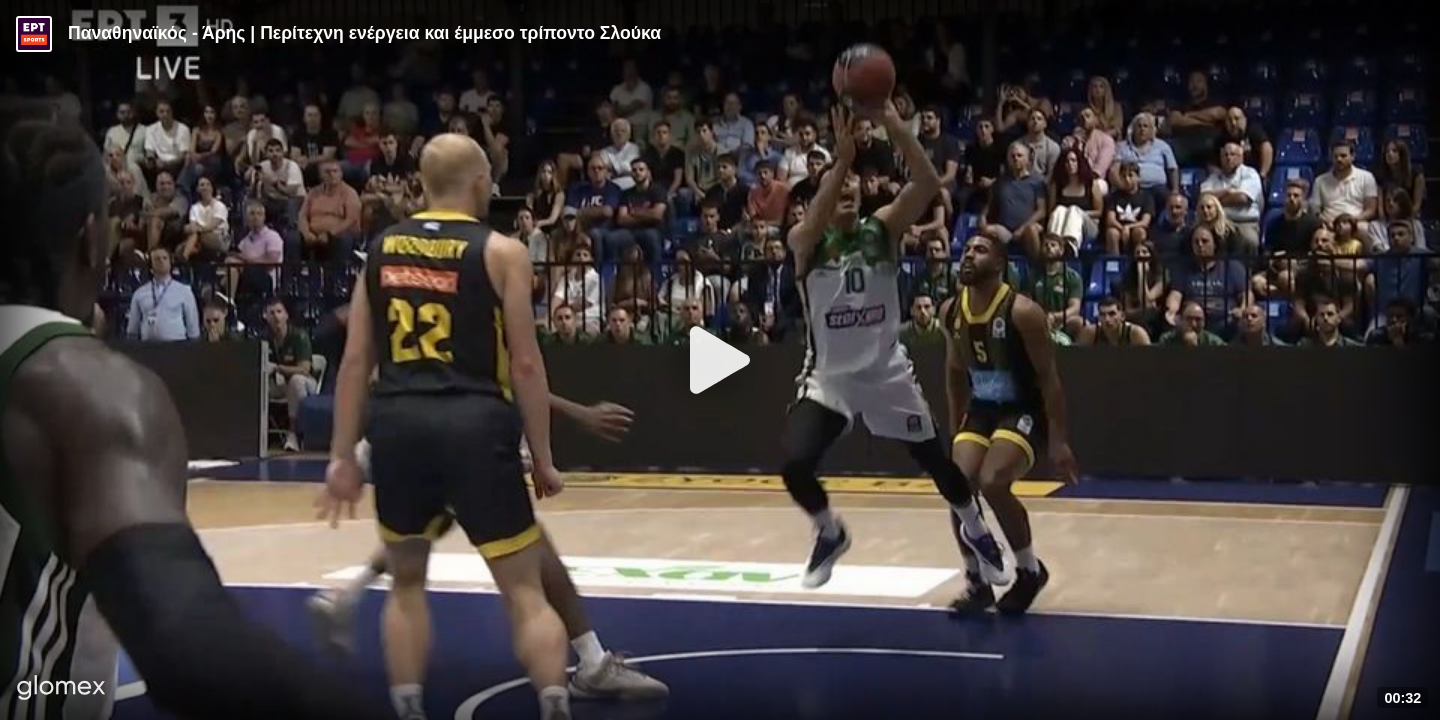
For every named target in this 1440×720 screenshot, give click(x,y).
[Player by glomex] (61, 689)
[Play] (720, 360)
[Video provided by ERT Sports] (34, 34)
